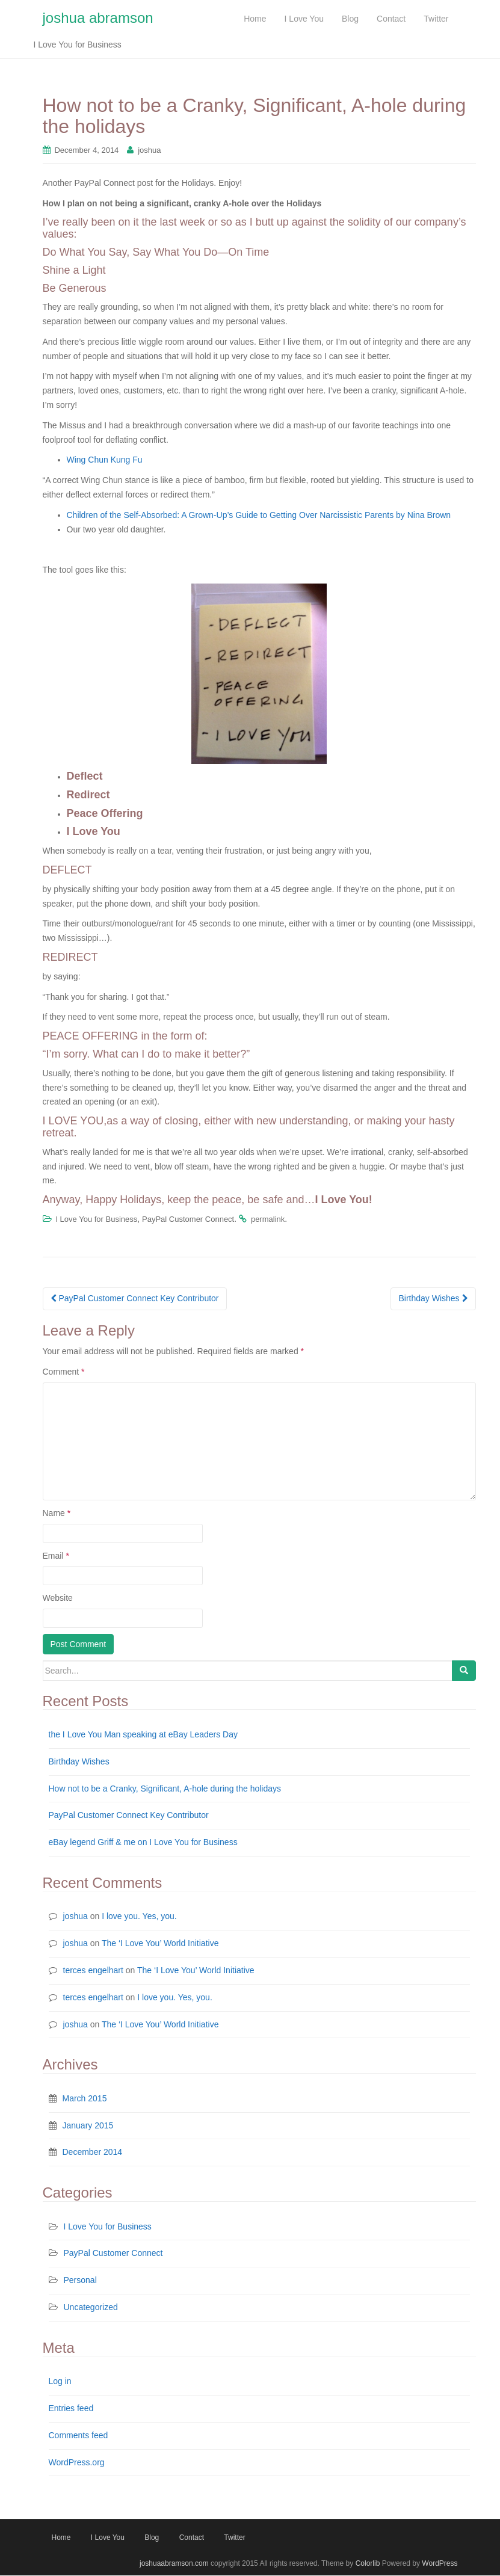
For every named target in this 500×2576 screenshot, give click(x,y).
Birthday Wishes (433, 1299)
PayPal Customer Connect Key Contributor (135, 1299)
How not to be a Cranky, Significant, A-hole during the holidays (165, 1789)
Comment (64, 1372)
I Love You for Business (96, 1219)
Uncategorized (91, 2308)
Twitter (234, 2538)
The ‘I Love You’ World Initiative (160, 1944)
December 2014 (93, 2153)
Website (58, 1598)
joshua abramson (98, 18)
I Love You (108, 2538)
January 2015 (88, 2126)
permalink (268, 1219)
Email (56, 1556)
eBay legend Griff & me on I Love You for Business (143, 1843)
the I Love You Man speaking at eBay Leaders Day (143, 1735)
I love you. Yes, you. (139, 1917)
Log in (60, 2381)
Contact (191, 2538)
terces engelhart (93, 1971)
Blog (151, 2538)
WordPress (439, 2564)
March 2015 (85, 2099)
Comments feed (78, 2436)
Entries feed (71, 2409)
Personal (80, 2280)
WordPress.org (77, 2463)
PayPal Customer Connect (188, 1219)
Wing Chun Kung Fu (105, 461)
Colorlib (368, 2564)
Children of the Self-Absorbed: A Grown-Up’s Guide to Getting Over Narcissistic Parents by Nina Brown (259, 515)
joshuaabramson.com (174, 2564)
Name (57, 1513)
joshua (149, 150)
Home (61, 2538)
